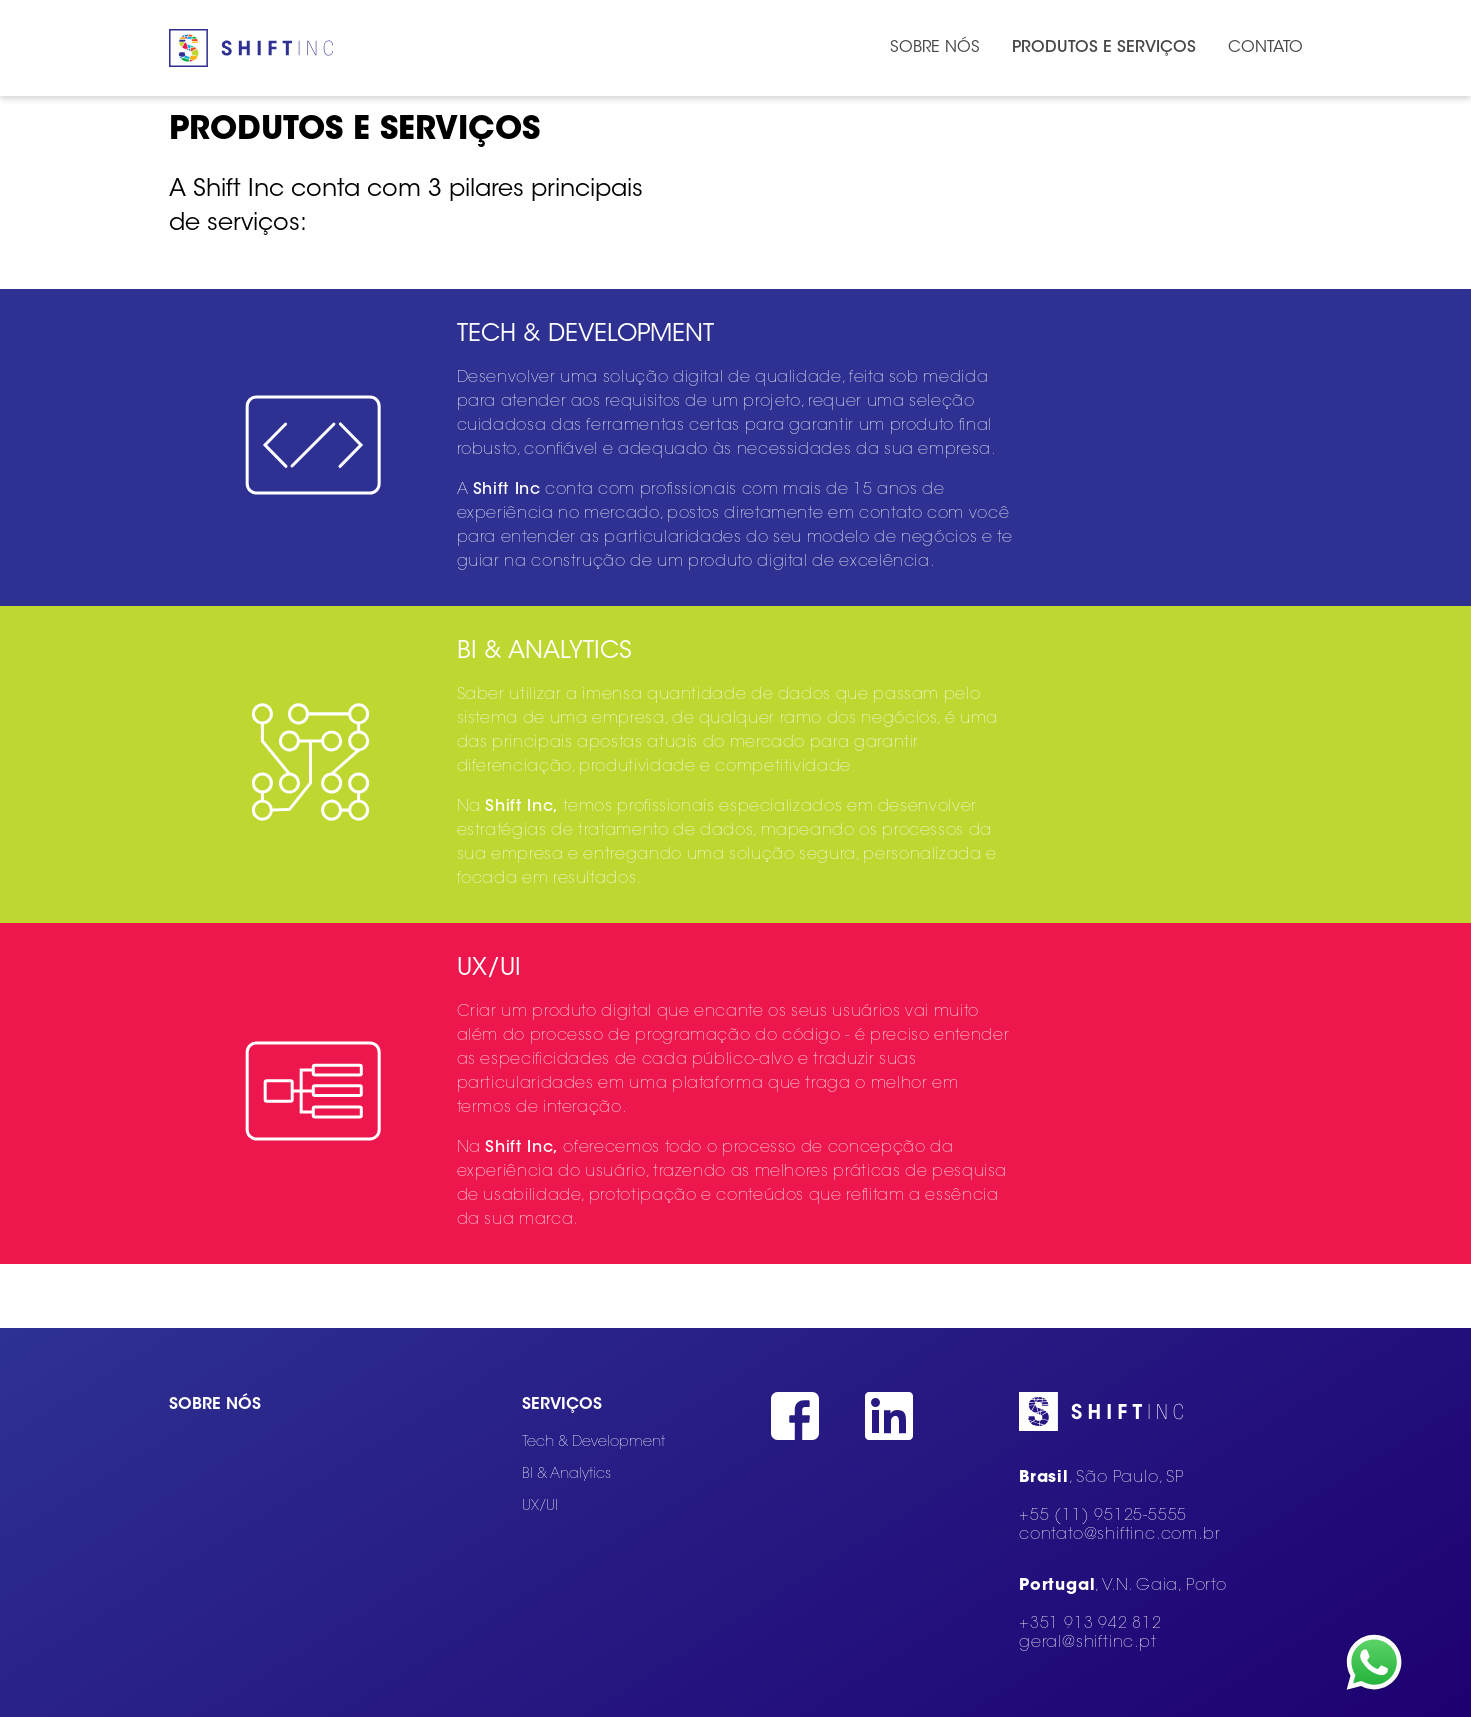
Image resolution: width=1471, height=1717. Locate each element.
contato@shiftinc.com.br (1119, 1535)
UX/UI (540, 1506)
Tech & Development (593, 1442)
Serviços (562, 1405)
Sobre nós (215, 1405)
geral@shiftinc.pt (1088, 1643)
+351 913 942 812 (1090, 1624)
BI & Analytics (566, 1474)
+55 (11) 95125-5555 (1103, 1516)
